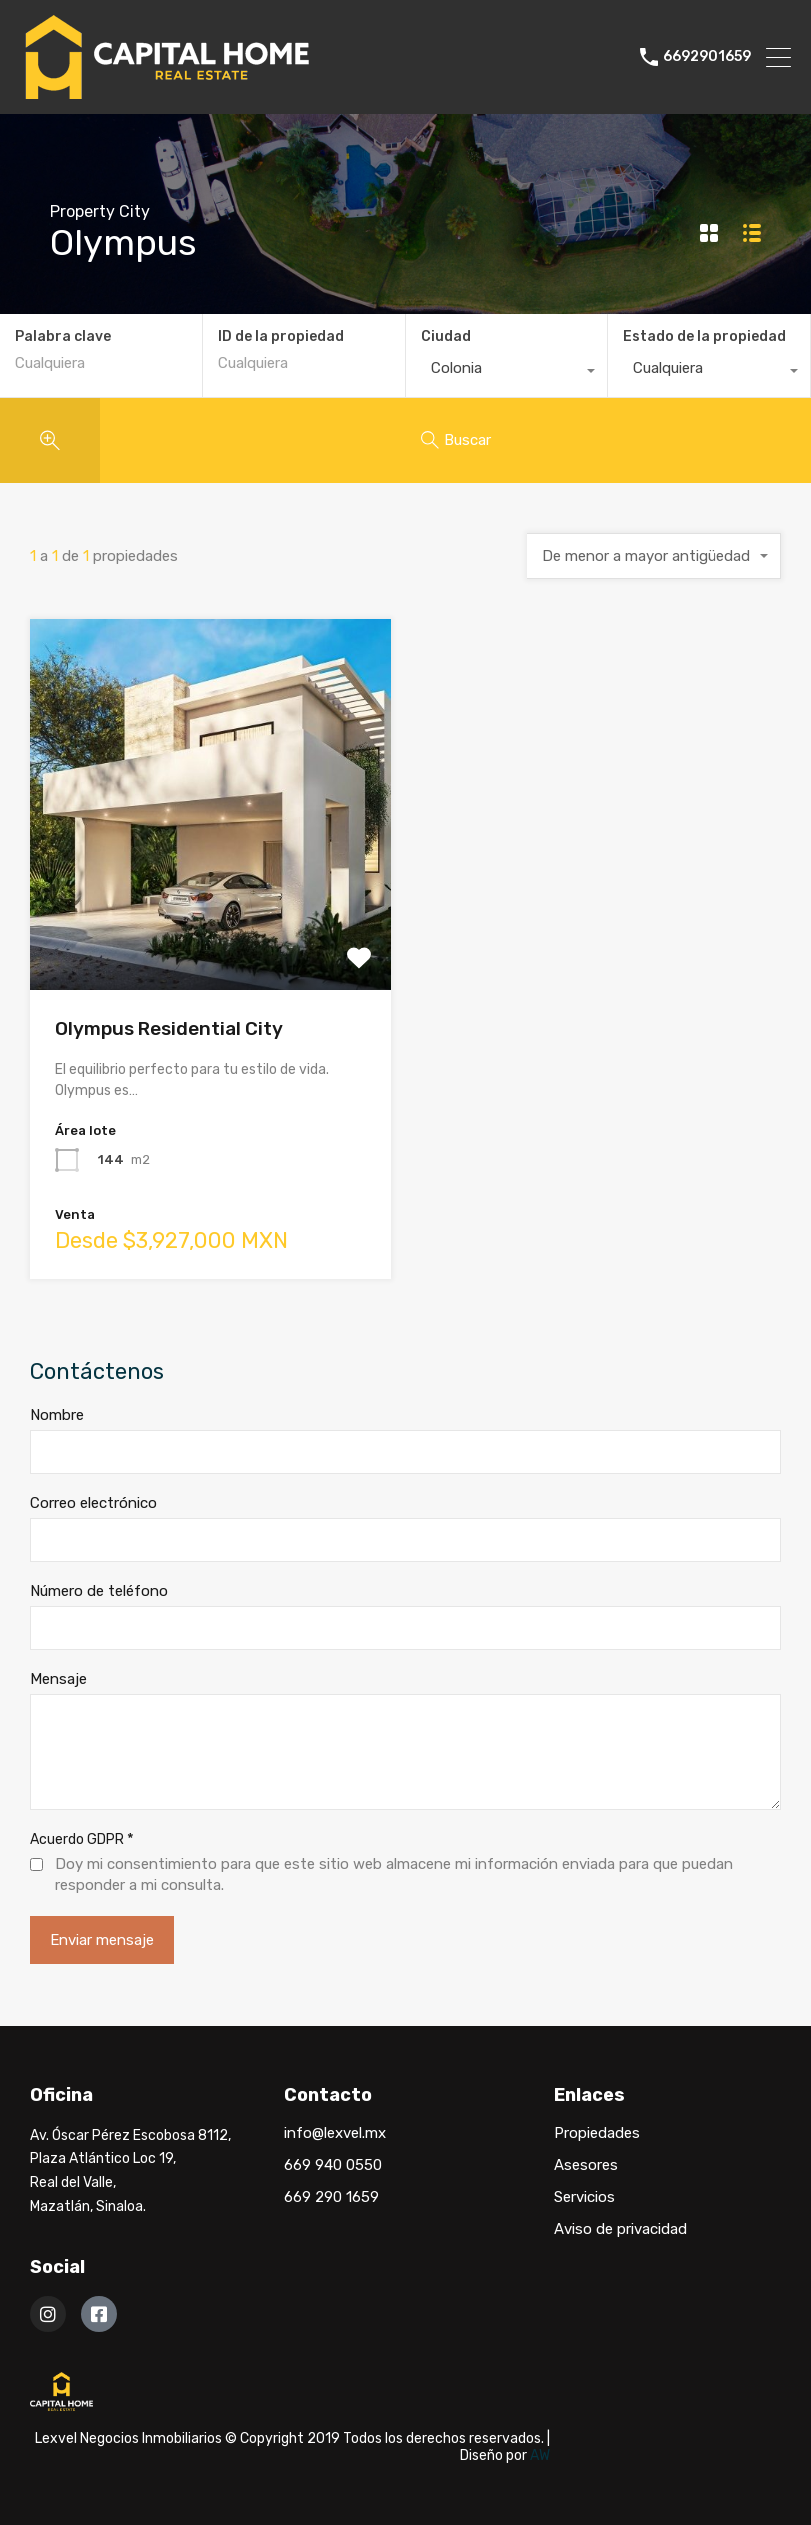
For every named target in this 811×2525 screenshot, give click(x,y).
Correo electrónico (93, 1503)
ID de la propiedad (281, 337)
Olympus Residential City (169, 1028)
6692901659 (707, 57)
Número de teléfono (99, 1591)
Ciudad (446, 336)
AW (540, 2455)
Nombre (57, 1415)
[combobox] (507, 373)
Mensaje (58, 1679)
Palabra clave (63, 337)
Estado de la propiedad (704, 336)
